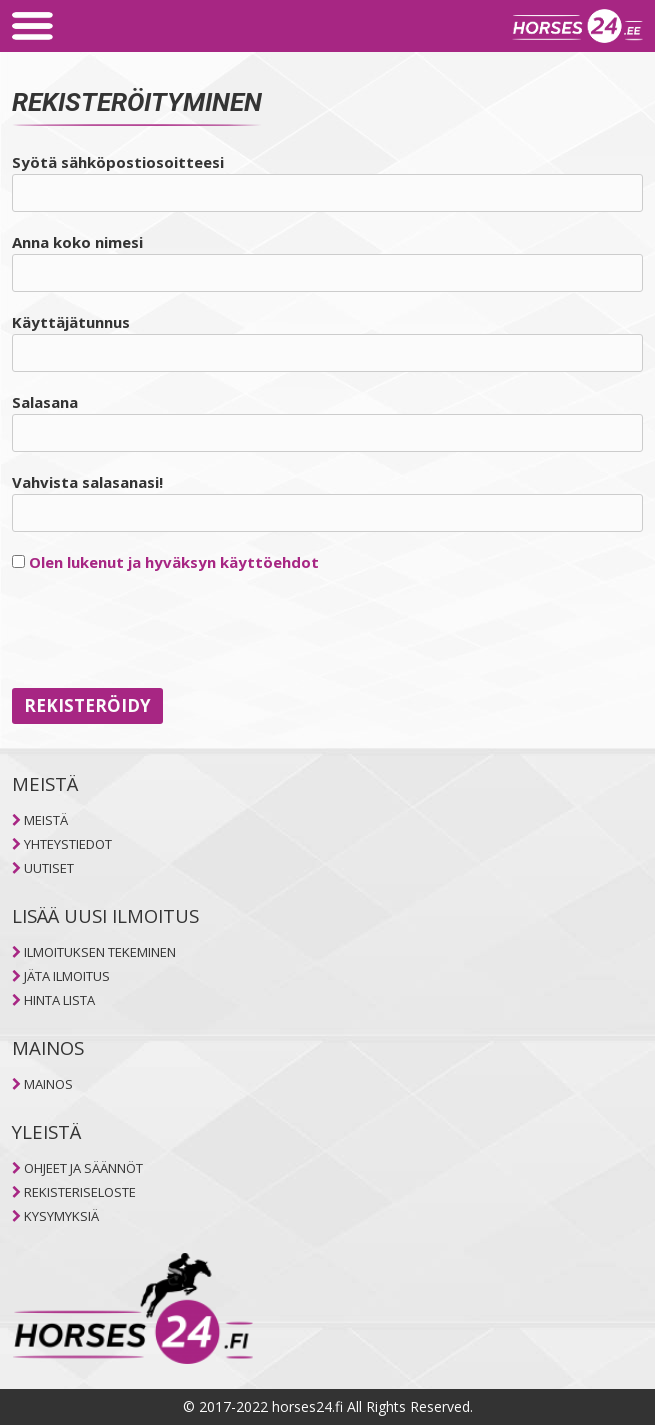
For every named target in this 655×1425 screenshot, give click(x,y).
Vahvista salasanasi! (87, 482)
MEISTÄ (46, 820)
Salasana (45, 402)
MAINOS (48, 1084)
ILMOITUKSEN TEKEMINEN (100, 952)
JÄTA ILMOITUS (67, 976)
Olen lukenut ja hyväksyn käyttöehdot (174, 562)
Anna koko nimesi (77, 242)
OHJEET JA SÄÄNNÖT (83, 1168)
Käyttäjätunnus (71, 322)
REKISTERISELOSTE (80, 1192)
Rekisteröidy (87, 705)
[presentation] (164, 631)
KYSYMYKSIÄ (61, 1216)
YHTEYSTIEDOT (68, 844)
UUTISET (49, 868)
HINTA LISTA (59, 1000)
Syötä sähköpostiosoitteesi (118, 162)
